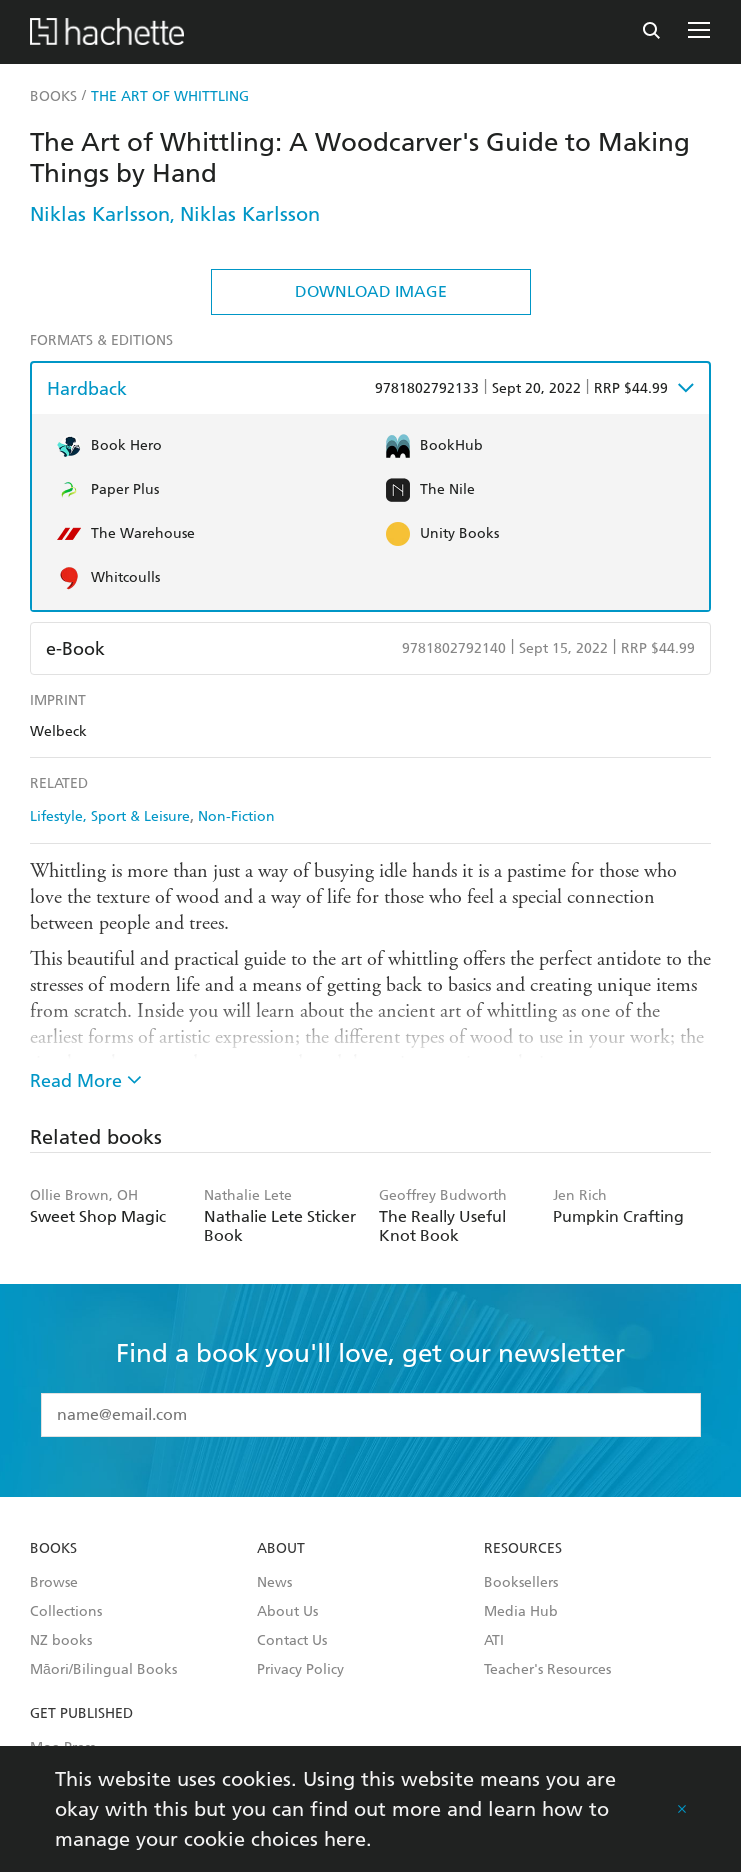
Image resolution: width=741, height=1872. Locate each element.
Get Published (81, 1714)
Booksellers (521, 1583)
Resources (523, 1549)
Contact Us (292, 1641)
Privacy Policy (300, 1670)
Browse (54, 1583)
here (345, 1839)
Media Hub (521, 1612)
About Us (287, 1612)
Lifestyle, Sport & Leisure (110, 816)
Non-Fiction (236, 816)
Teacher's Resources (547, 1670)
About (281, 1549)
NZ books (61, 1641)
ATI (494, 1641)
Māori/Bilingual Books (103, 1670)
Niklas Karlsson (100, 214)
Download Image (371, 291)
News (274, 1583)
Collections (66, 1612)
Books (53, 1549)
